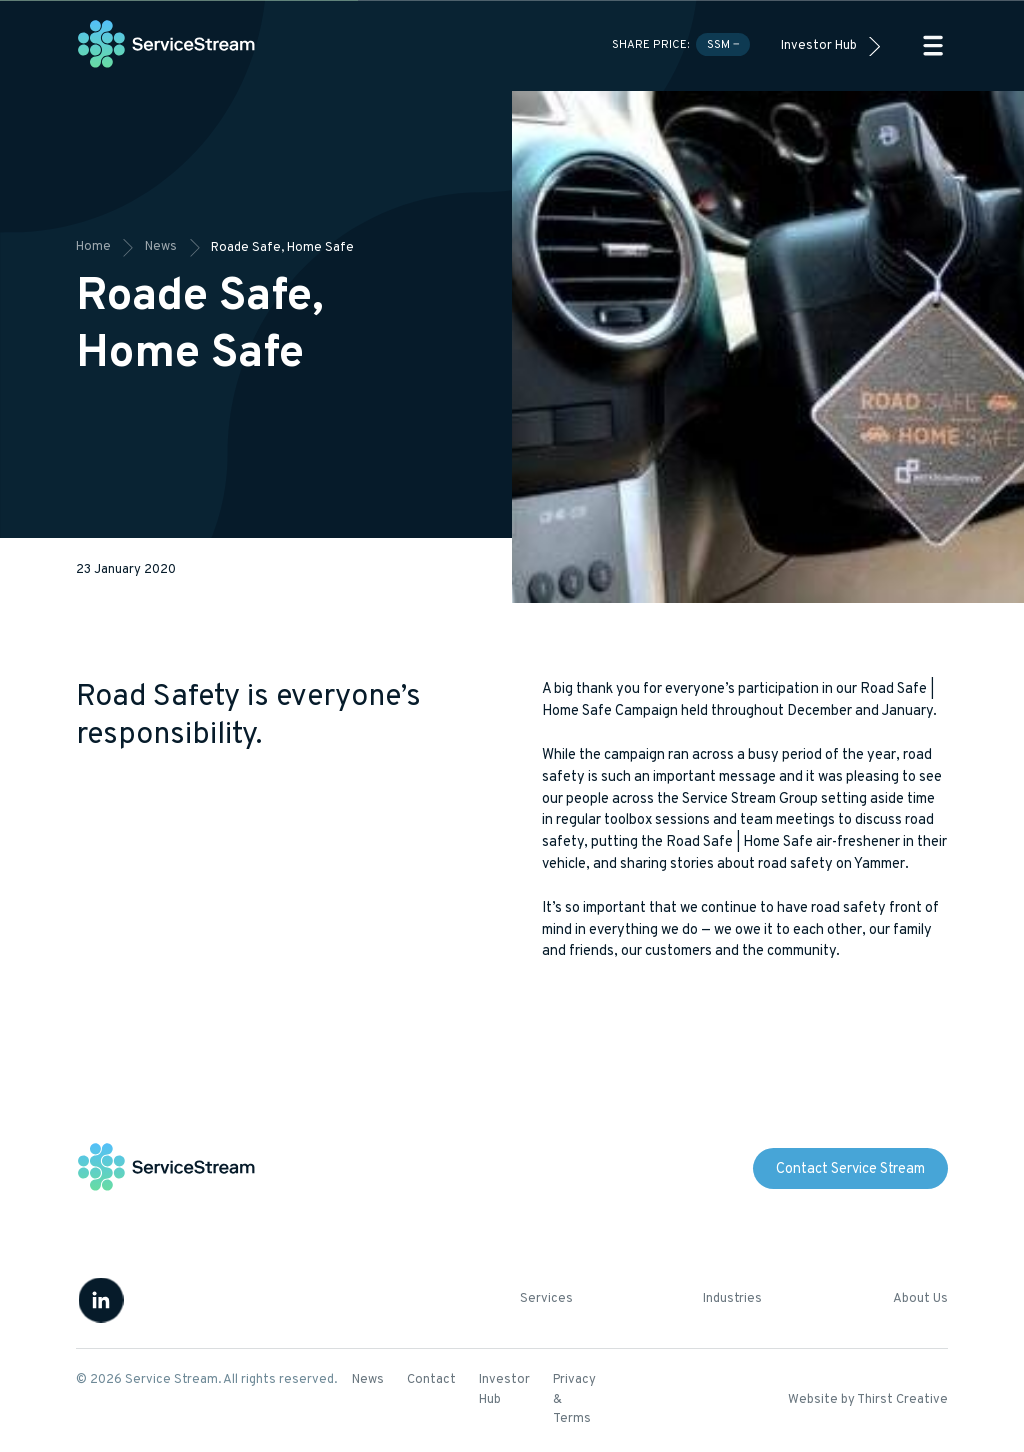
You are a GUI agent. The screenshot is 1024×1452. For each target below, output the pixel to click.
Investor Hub (819, 46)
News (368, 1380)
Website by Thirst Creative (868, 1400)
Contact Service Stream (850, 1169)
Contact (431, 1380)
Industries (732, 1299)
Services (546, 1299)
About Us (920, 1299)
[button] (933, 45)
